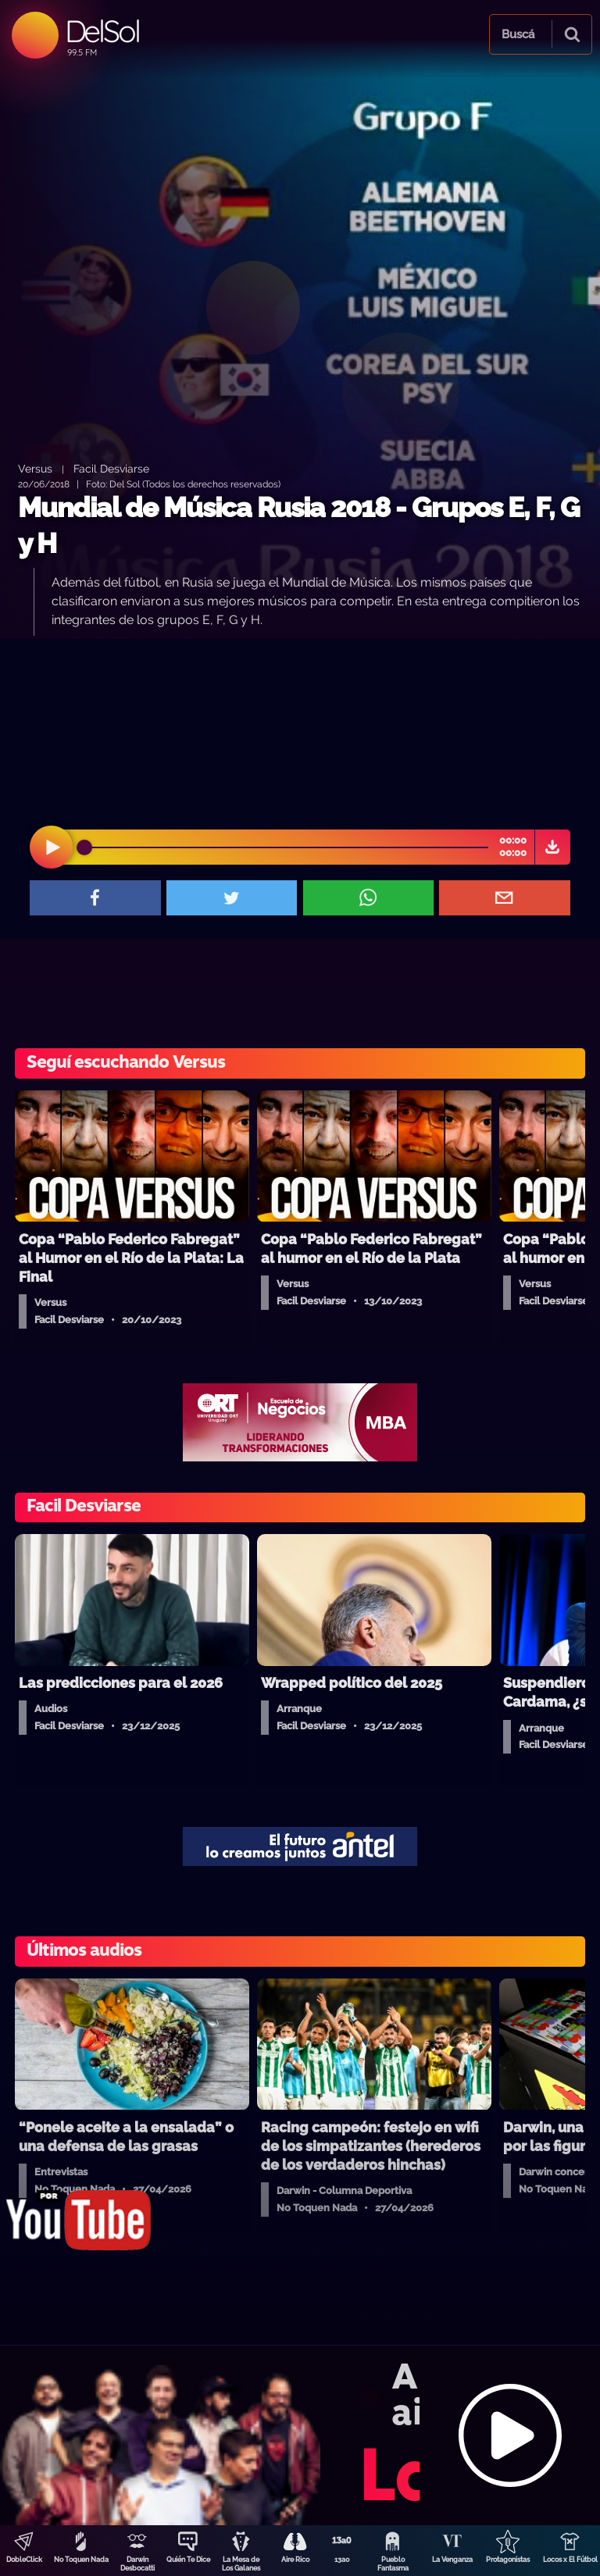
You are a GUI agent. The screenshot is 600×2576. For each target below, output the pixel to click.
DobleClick (24, 2560)
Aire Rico (295, 2560)
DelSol (102, 31)
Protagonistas (508, 2560)
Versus (35, 468)
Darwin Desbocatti (137, 2564)
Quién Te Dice (188, 2560)
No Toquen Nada (81, 2560)
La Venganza (452, 2560)
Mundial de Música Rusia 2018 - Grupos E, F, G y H (299, 525)
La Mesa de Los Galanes (241, 2564)
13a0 (342, 2560)
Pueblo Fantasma (393, 2564)
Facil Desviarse (111, 468)
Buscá (518, 34)
